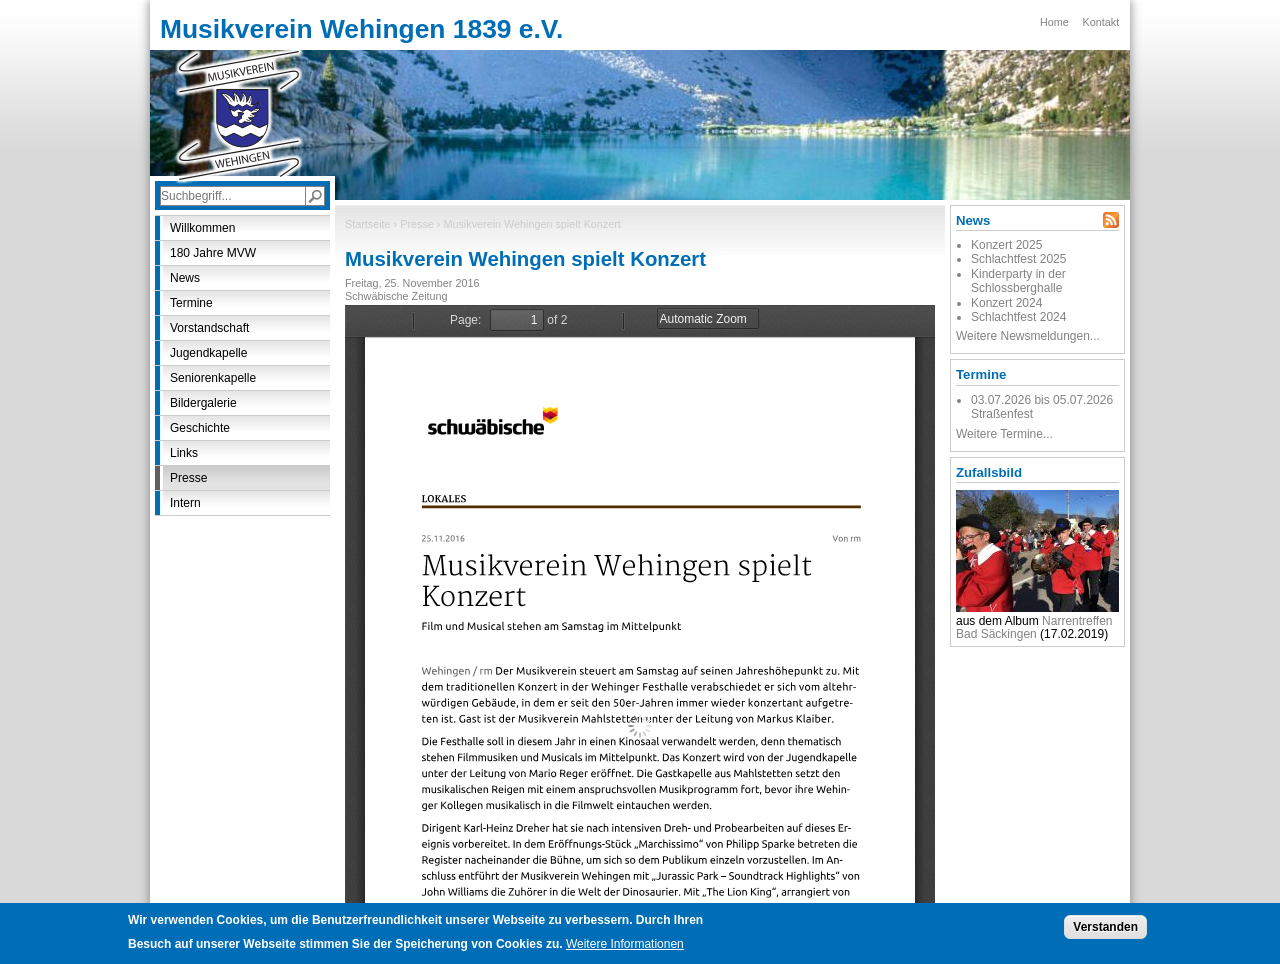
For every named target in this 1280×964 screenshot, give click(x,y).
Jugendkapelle (208, 353)
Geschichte (200, 428)
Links (184, 453)
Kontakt (1101, 22)
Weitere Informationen (625, 944)
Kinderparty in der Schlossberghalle (1018, 281)
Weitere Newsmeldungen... (1028, 336)
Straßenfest (1002, 414)
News (185, 278)
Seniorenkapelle (213, 378)
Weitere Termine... (1004, 434)
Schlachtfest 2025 (1018, 259)
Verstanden (1105, 927)
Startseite (368, 224)
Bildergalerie (203, 403)
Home (1054, 22)
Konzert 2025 (1006, 245)
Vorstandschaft (209, 328)
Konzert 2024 (1006, 303)
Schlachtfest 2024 (1018, 317)
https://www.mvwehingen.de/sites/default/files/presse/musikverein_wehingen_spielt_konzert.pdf (640, 605)
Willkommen (202, 228)
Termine (191, 303)
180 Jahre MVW (213, 253)
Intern (185, 503)
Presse (417, 224)
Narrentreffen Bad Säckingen (1034, 627)
